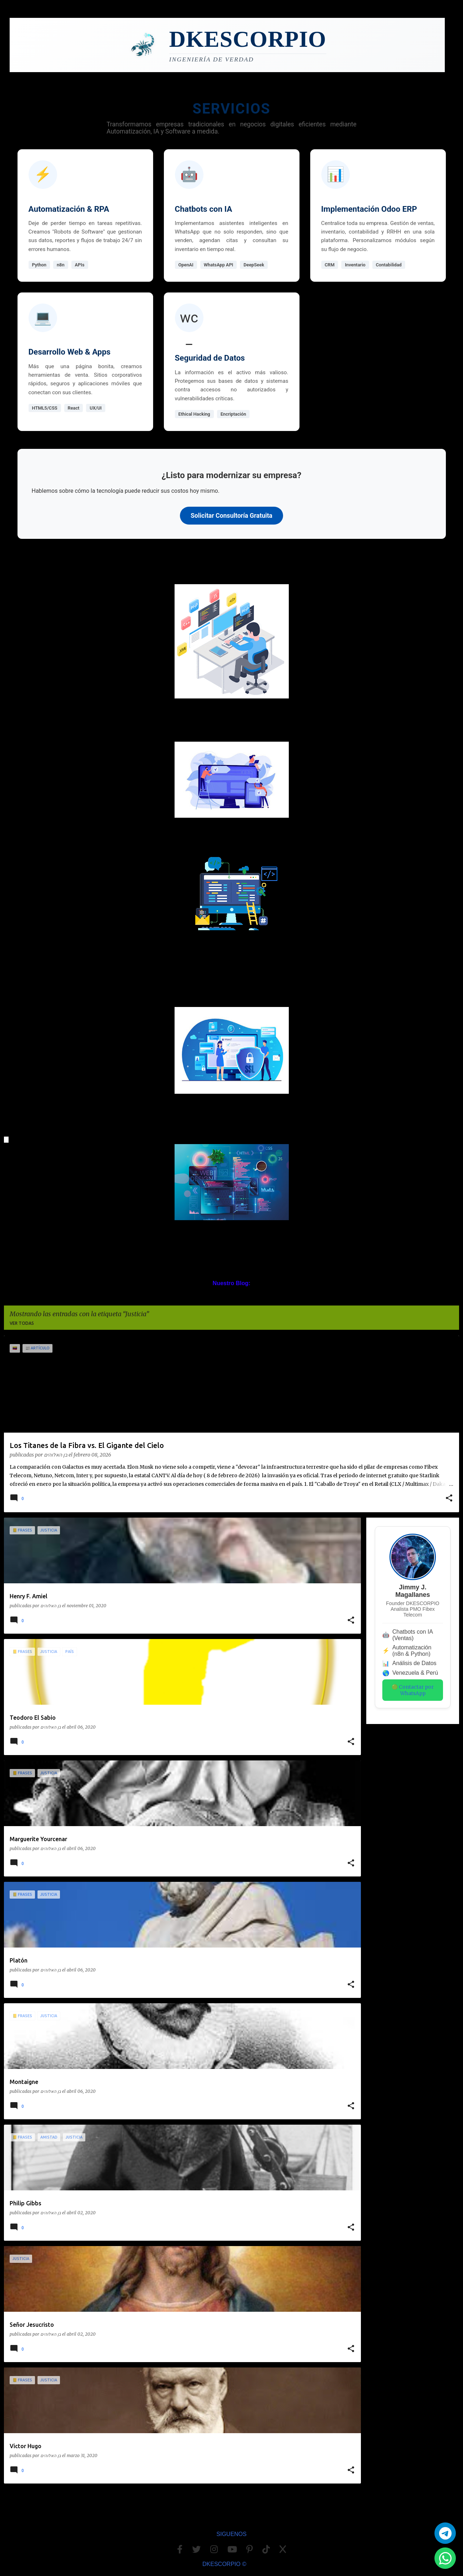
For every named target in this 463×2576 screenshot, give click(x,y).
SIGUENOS (231, 2534)
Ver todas (22, 1323)
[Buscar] (455, 26)
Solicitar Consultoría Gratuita (231, 515)
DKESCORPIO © (224, 2564)
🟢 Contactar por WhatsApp (413, 1690)
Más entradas (182, 2503)
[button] (449, 1499)
